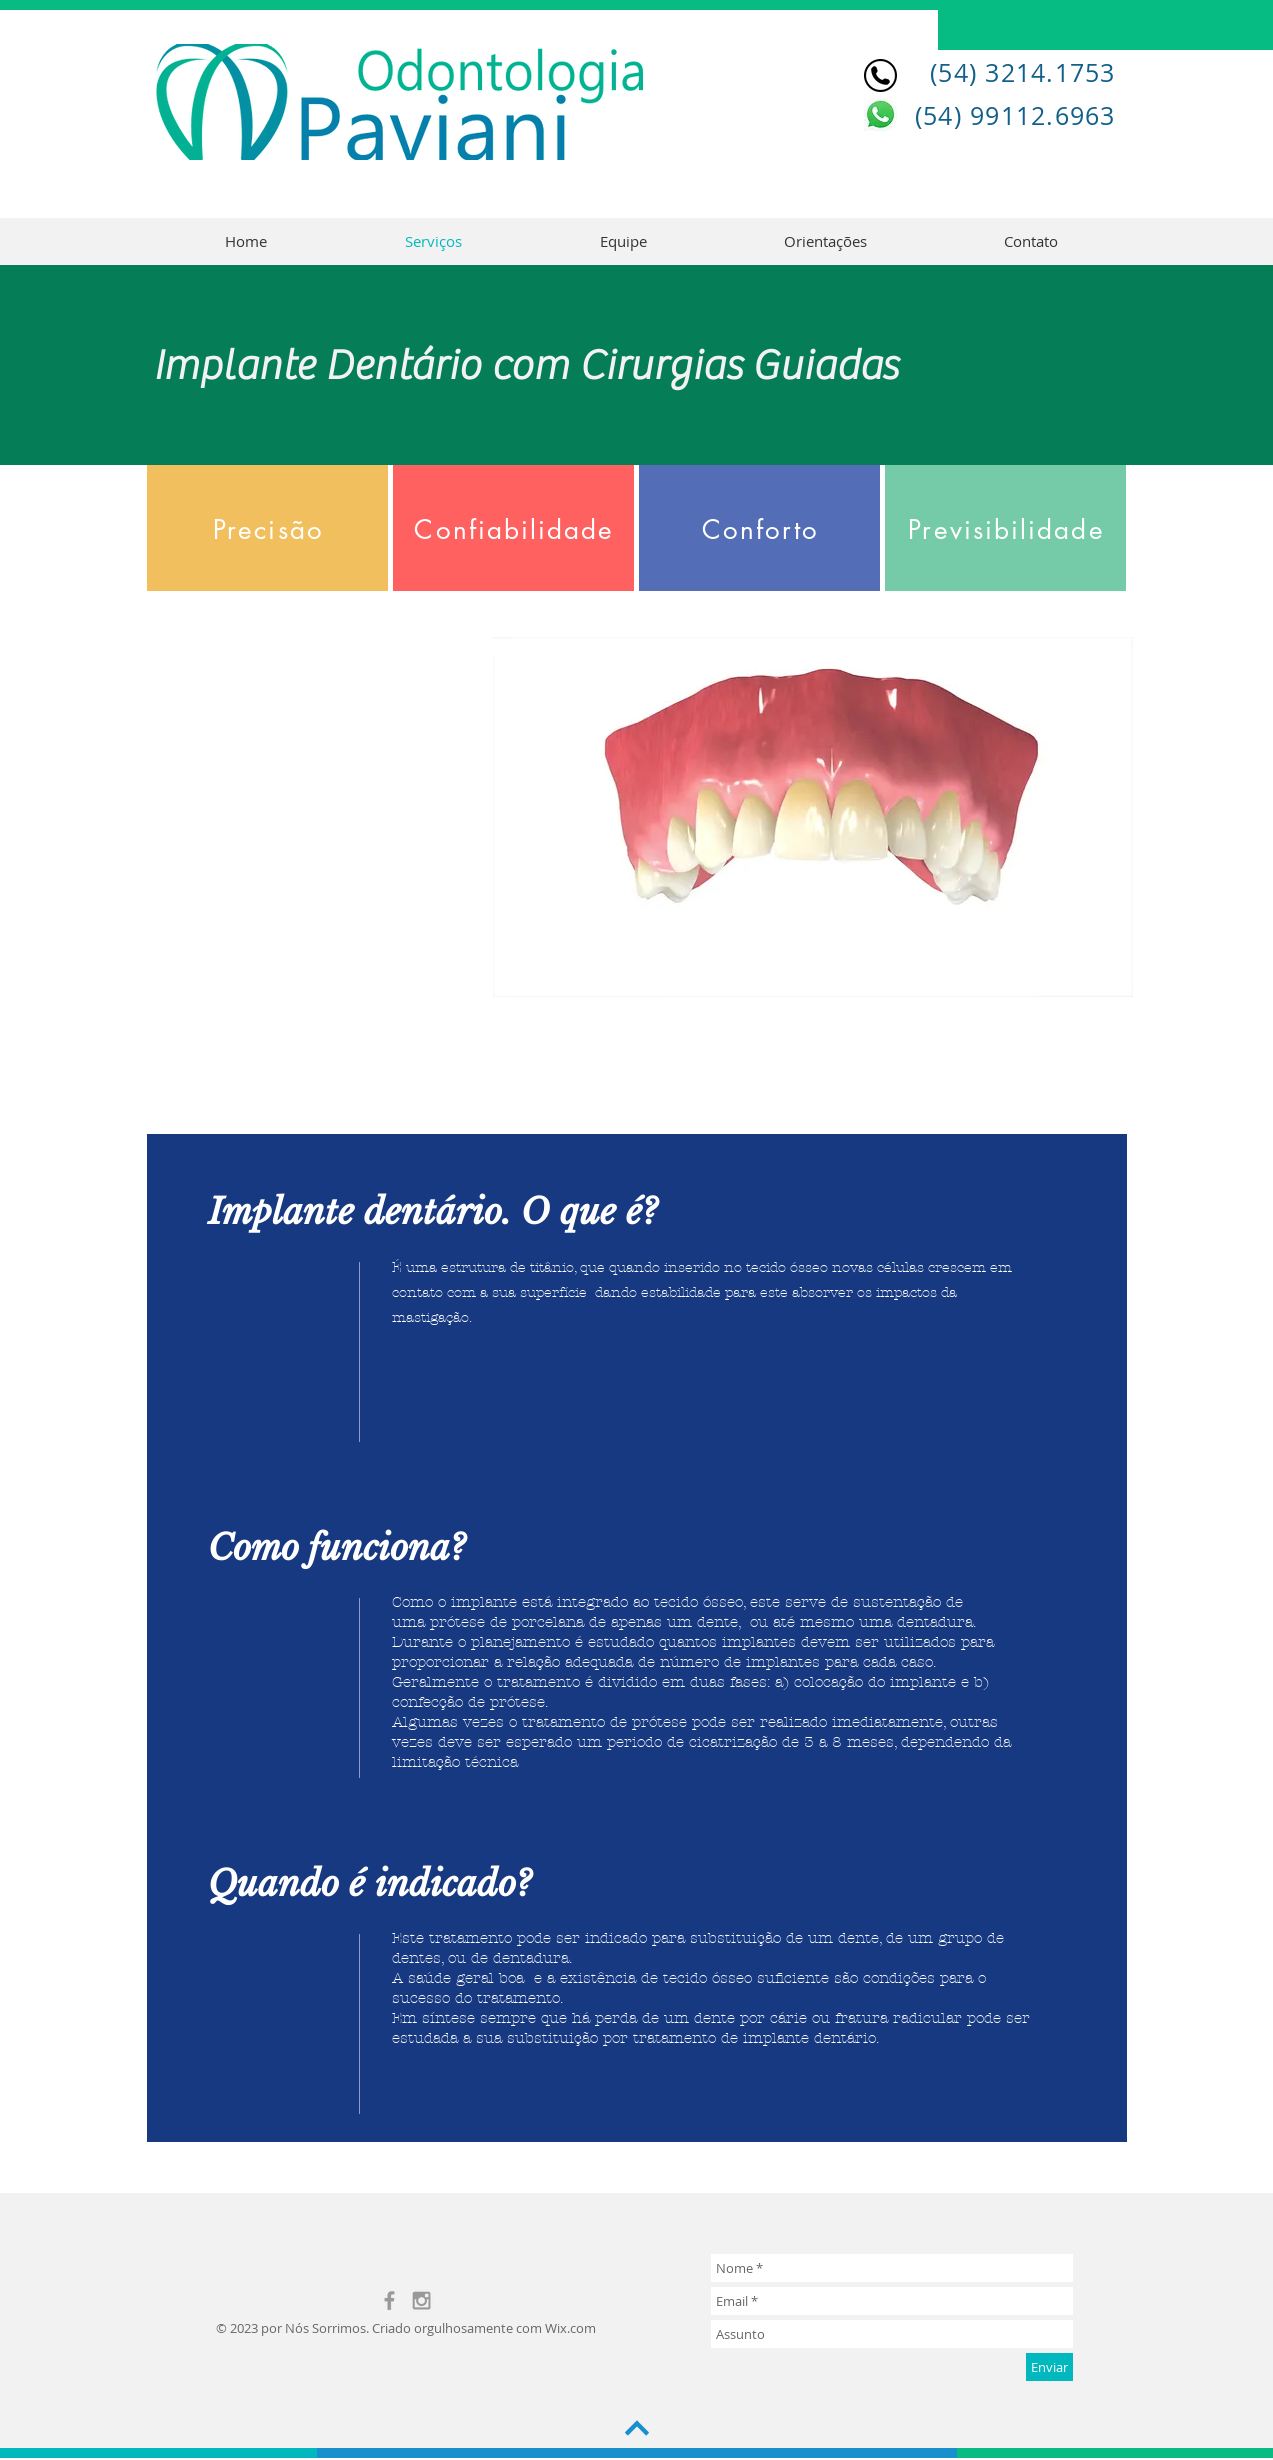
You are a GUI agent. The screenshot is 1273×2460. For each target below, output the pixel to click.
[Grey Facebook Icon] (389, 2300)
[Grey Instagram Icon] (421, 2300)
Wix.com (570, 2328)
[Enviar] (1049, 2367)
